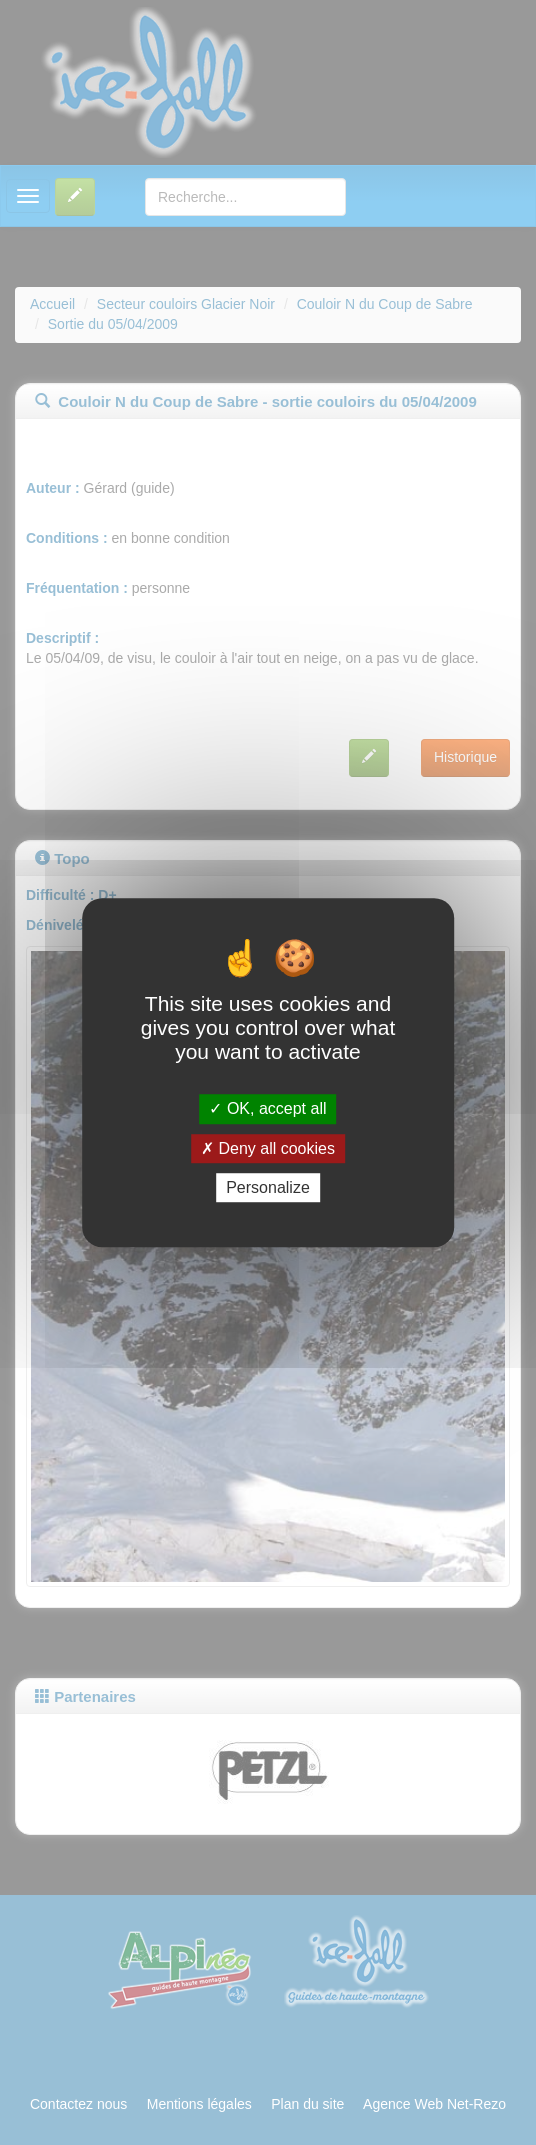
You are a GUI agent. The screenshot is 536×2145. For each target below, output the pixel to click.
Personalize (268, 1187)
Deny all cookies (268, 1148)
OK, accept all (267, 1109)
